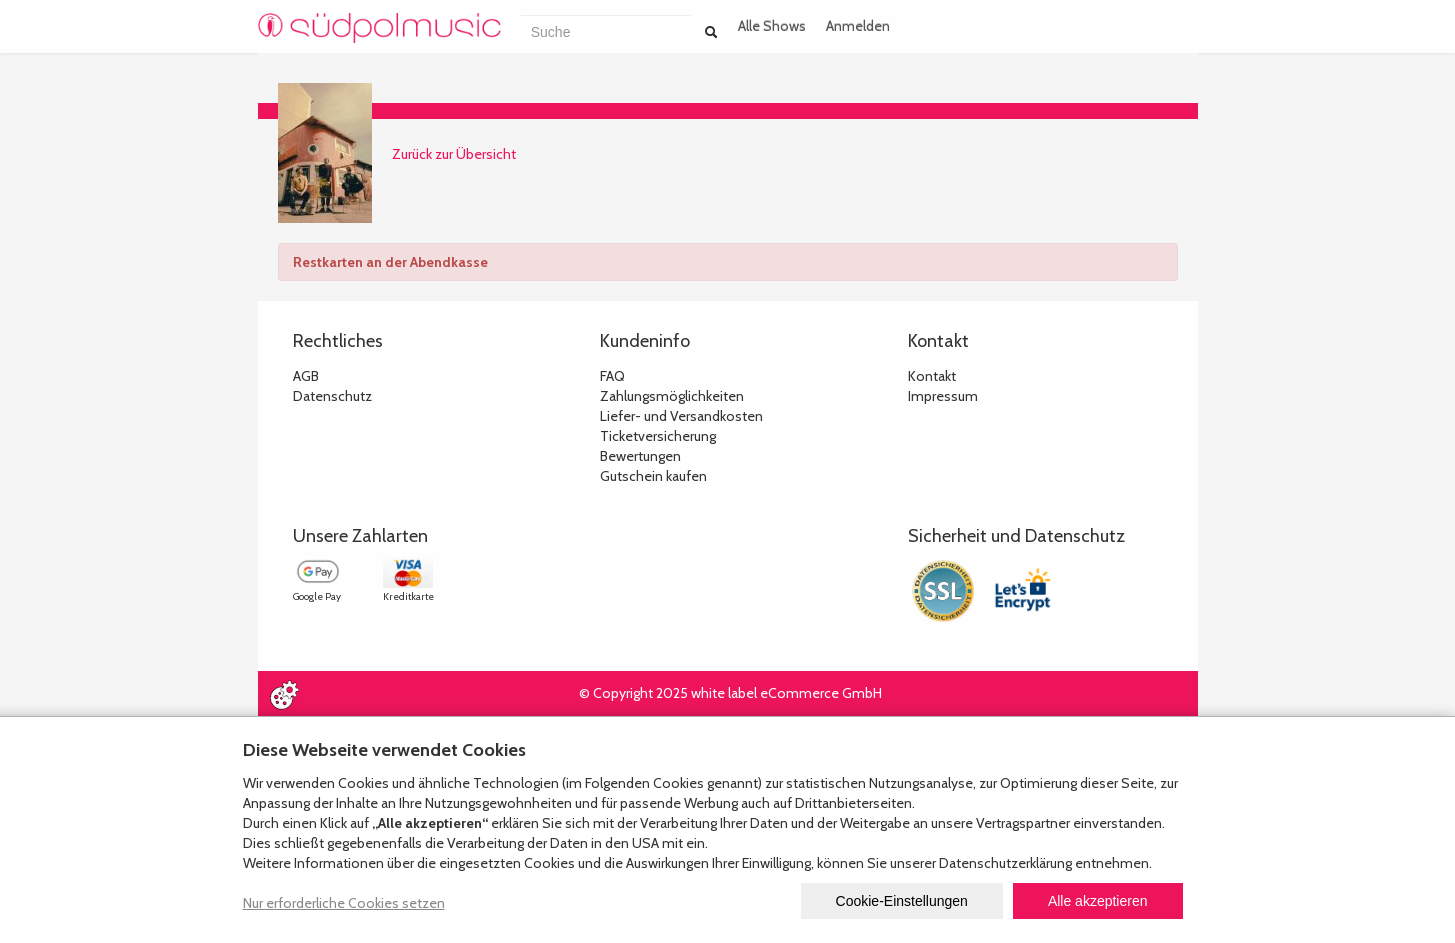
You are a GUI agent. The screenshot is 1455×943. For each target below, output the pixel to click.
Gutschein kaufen (653, 476)
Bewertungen (640, 456)
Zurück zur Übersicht (454, 154)
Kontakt (932, 376)
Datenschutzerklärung (1005, 863)
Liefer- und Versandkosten (681, 416)
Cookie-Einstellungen (902, 901)
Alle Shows (772, 26)
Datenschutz (332, 396)
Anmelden (858, 26)
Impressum (943, 396)
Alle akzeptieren (1098, 901)
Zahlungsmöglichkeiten (672, 396)
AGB (306, 376)
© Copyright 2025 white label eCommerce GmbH (730, 693)
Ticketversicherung (658, 436)
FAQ (612, 376)
